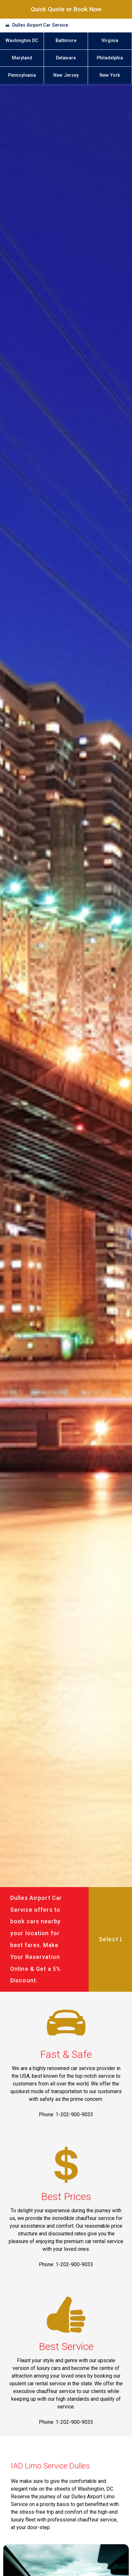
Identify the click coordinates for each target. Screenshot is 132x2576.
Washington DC (21, 40)
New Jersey (66, 75)
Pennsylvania (22, 75)
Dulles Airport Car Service (40, 25)
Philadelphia (110, 58)
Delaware (66, 58)
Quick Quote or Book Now (66, 9)
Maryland (22, 58)
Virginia (109, 40)
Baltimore (66, 40)
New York (110, 75)
